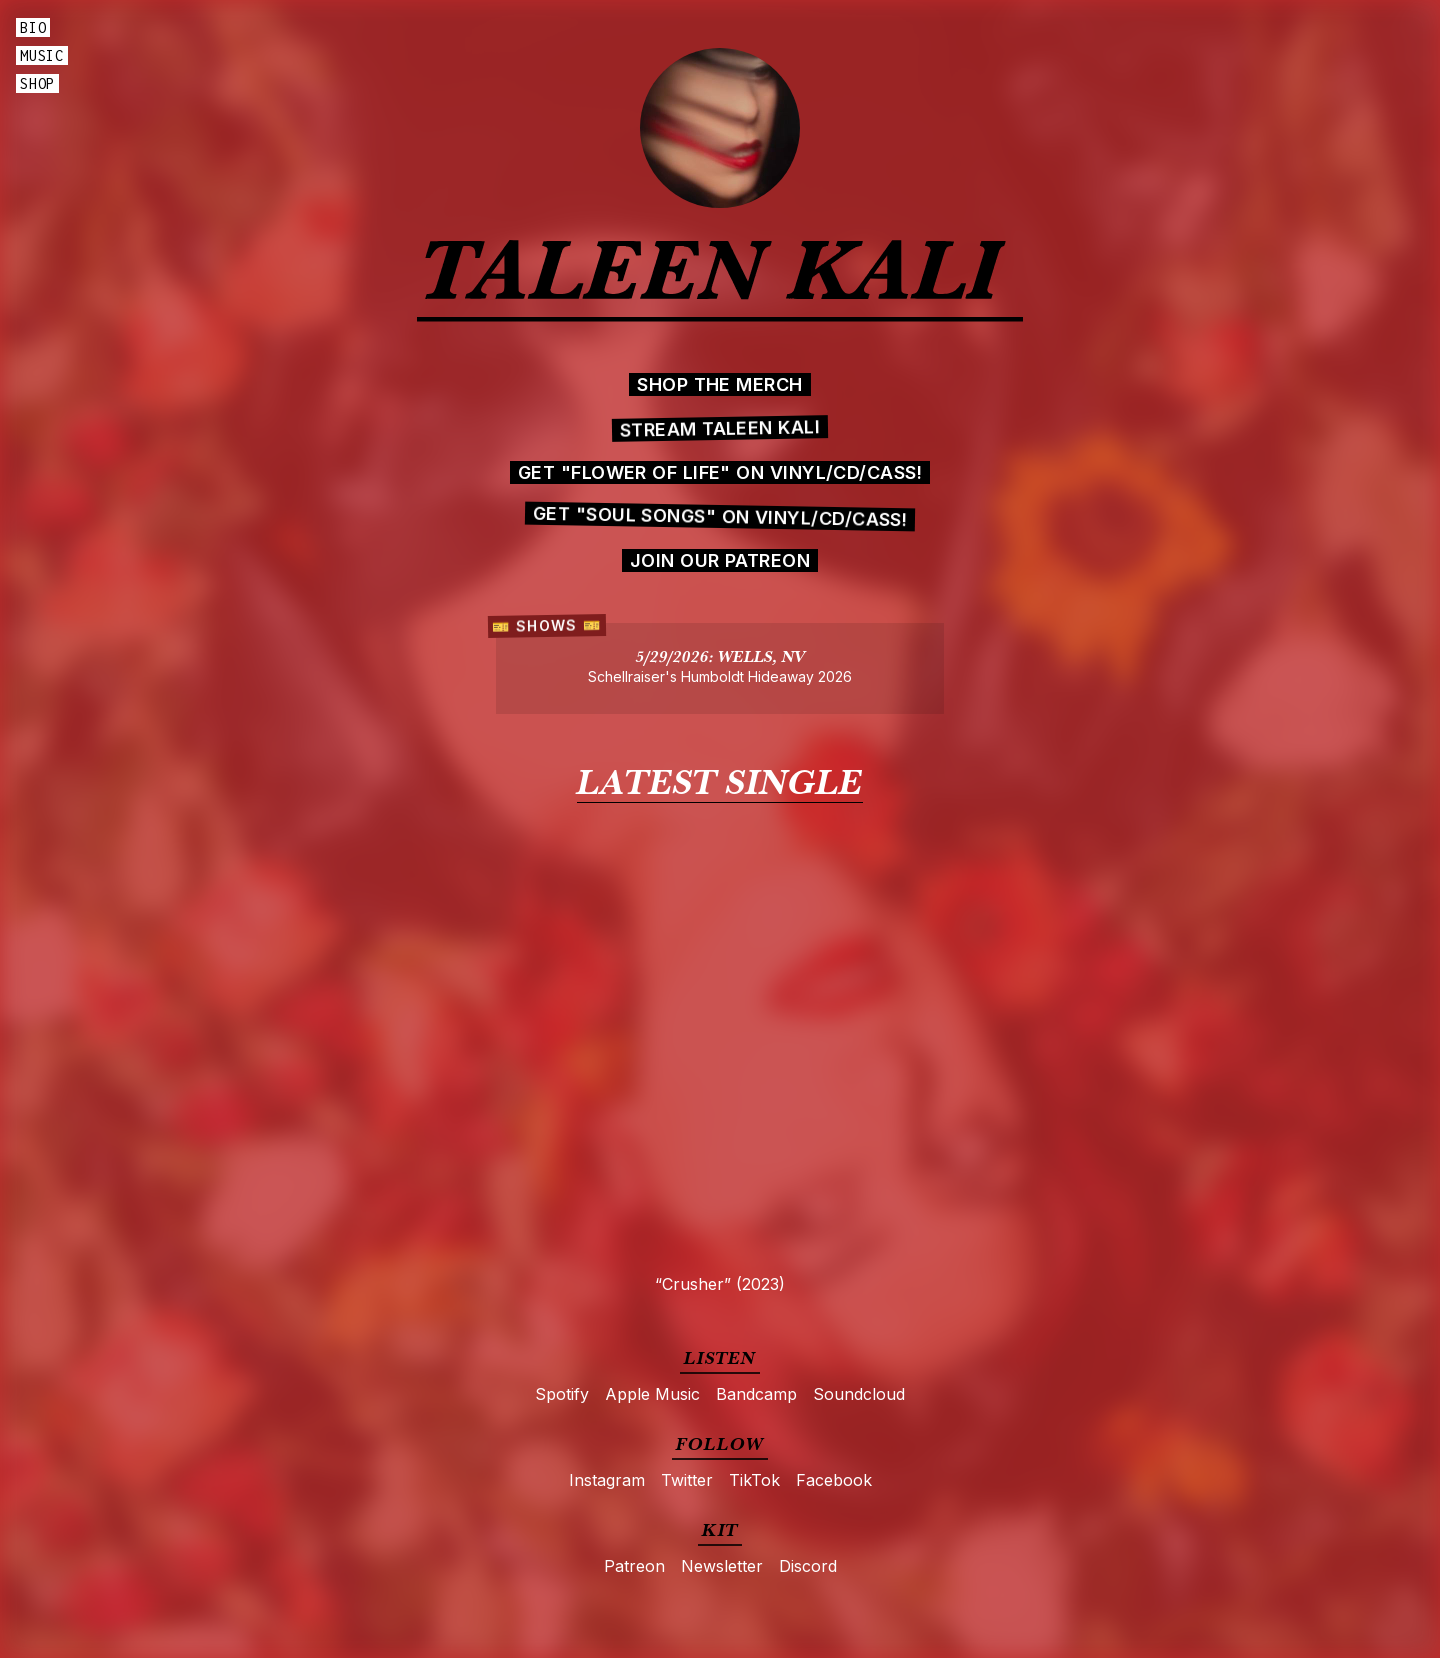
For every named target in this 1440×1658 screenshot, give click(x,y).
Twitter (687, 1480)
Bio (33, 27)
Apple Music (652, 1394)
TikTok (754, 1480)
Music (42, 55)
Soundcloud (859, 1394)
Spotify (562, 1394)
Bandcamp (756, 1394)
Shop (37, 83)
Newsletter (722, 1566)
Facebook (834, 1480)
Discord (808, 1566)
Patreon (634, 1566)
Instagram (607, 1480)
